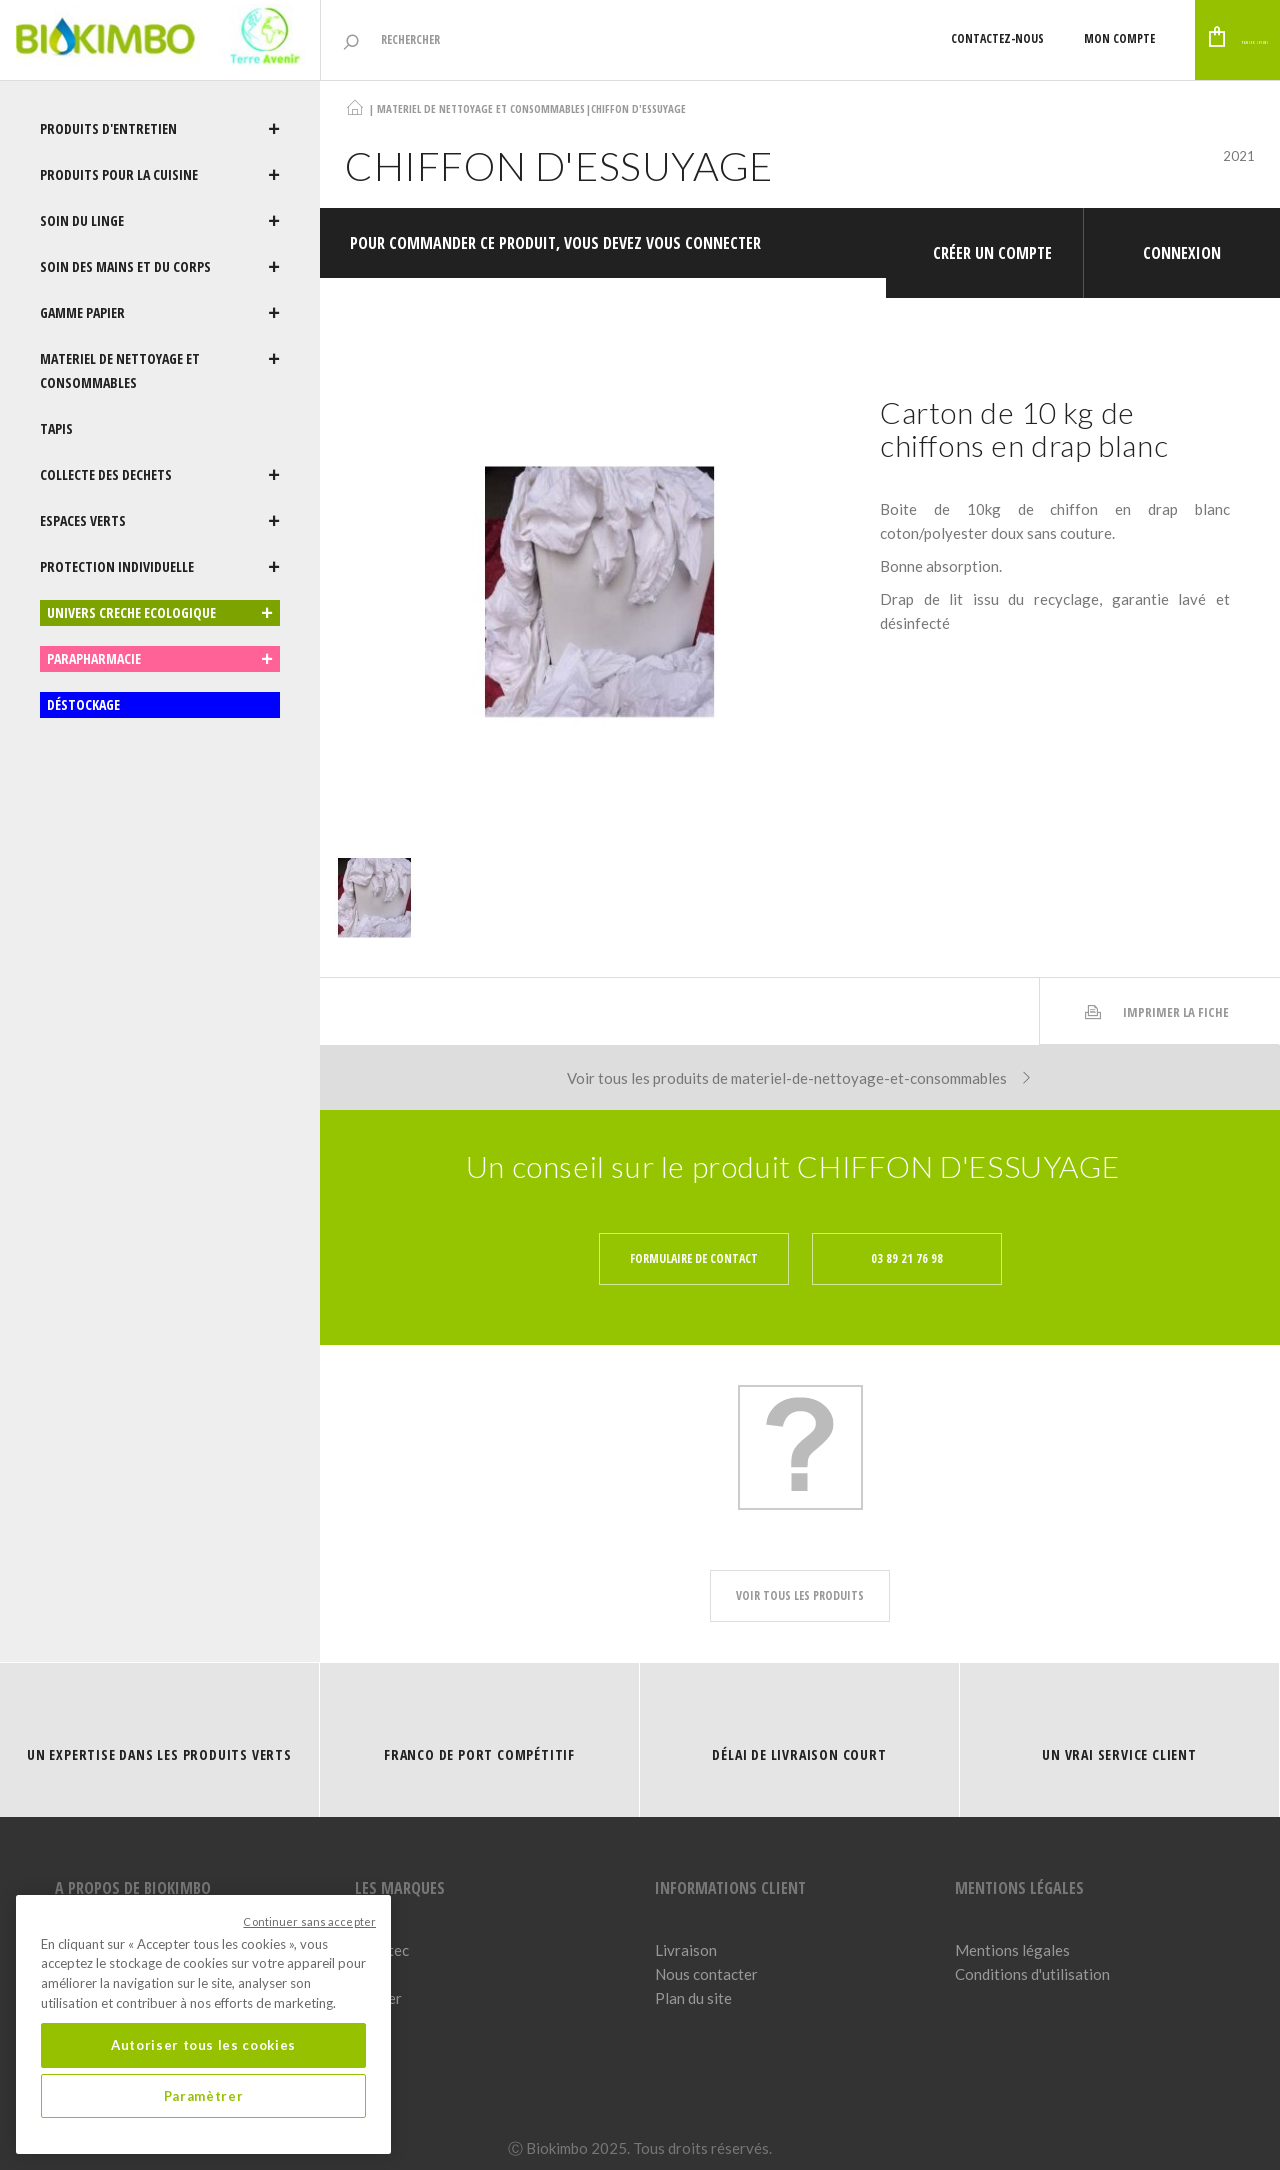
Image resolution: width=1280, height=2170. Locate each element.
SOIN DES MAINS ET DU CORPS (160, 267)
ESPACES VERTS (160, 521)
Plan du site (693, 1978)
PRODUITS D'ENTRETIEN (160, 129)
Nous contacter (706, 1954)
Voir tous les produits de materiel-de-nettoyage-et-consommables (800, 1058)
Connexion (1182, 243)
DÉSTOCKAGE (83, 704)
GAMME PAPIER (160, 313)
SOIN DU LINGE (160, 221)
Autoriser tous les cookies (203, 2045)
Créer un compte (992, 243)
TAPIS (56, 428)
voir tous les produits (800, 1575)
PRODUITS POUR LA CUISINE (160, 175)
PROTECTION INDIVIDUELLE (160, 567)
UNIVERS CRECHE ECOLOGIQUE (160, 613)
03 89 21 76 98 (907, 1238)
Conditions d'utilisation (1032, 1954)
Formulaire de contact (694, 1238)
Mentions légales (1012, 1930)
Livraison (686, 1930)
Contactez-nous (897, 38)
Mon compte (1019, 38)
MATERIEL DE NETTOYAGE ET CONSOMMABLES (160, 371)
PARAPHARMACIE (160, 659)
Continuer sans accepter (309, 1921)
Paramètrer (204, 2096)
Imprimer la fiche (1156, 992)
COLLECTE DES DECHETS (160, 475)
